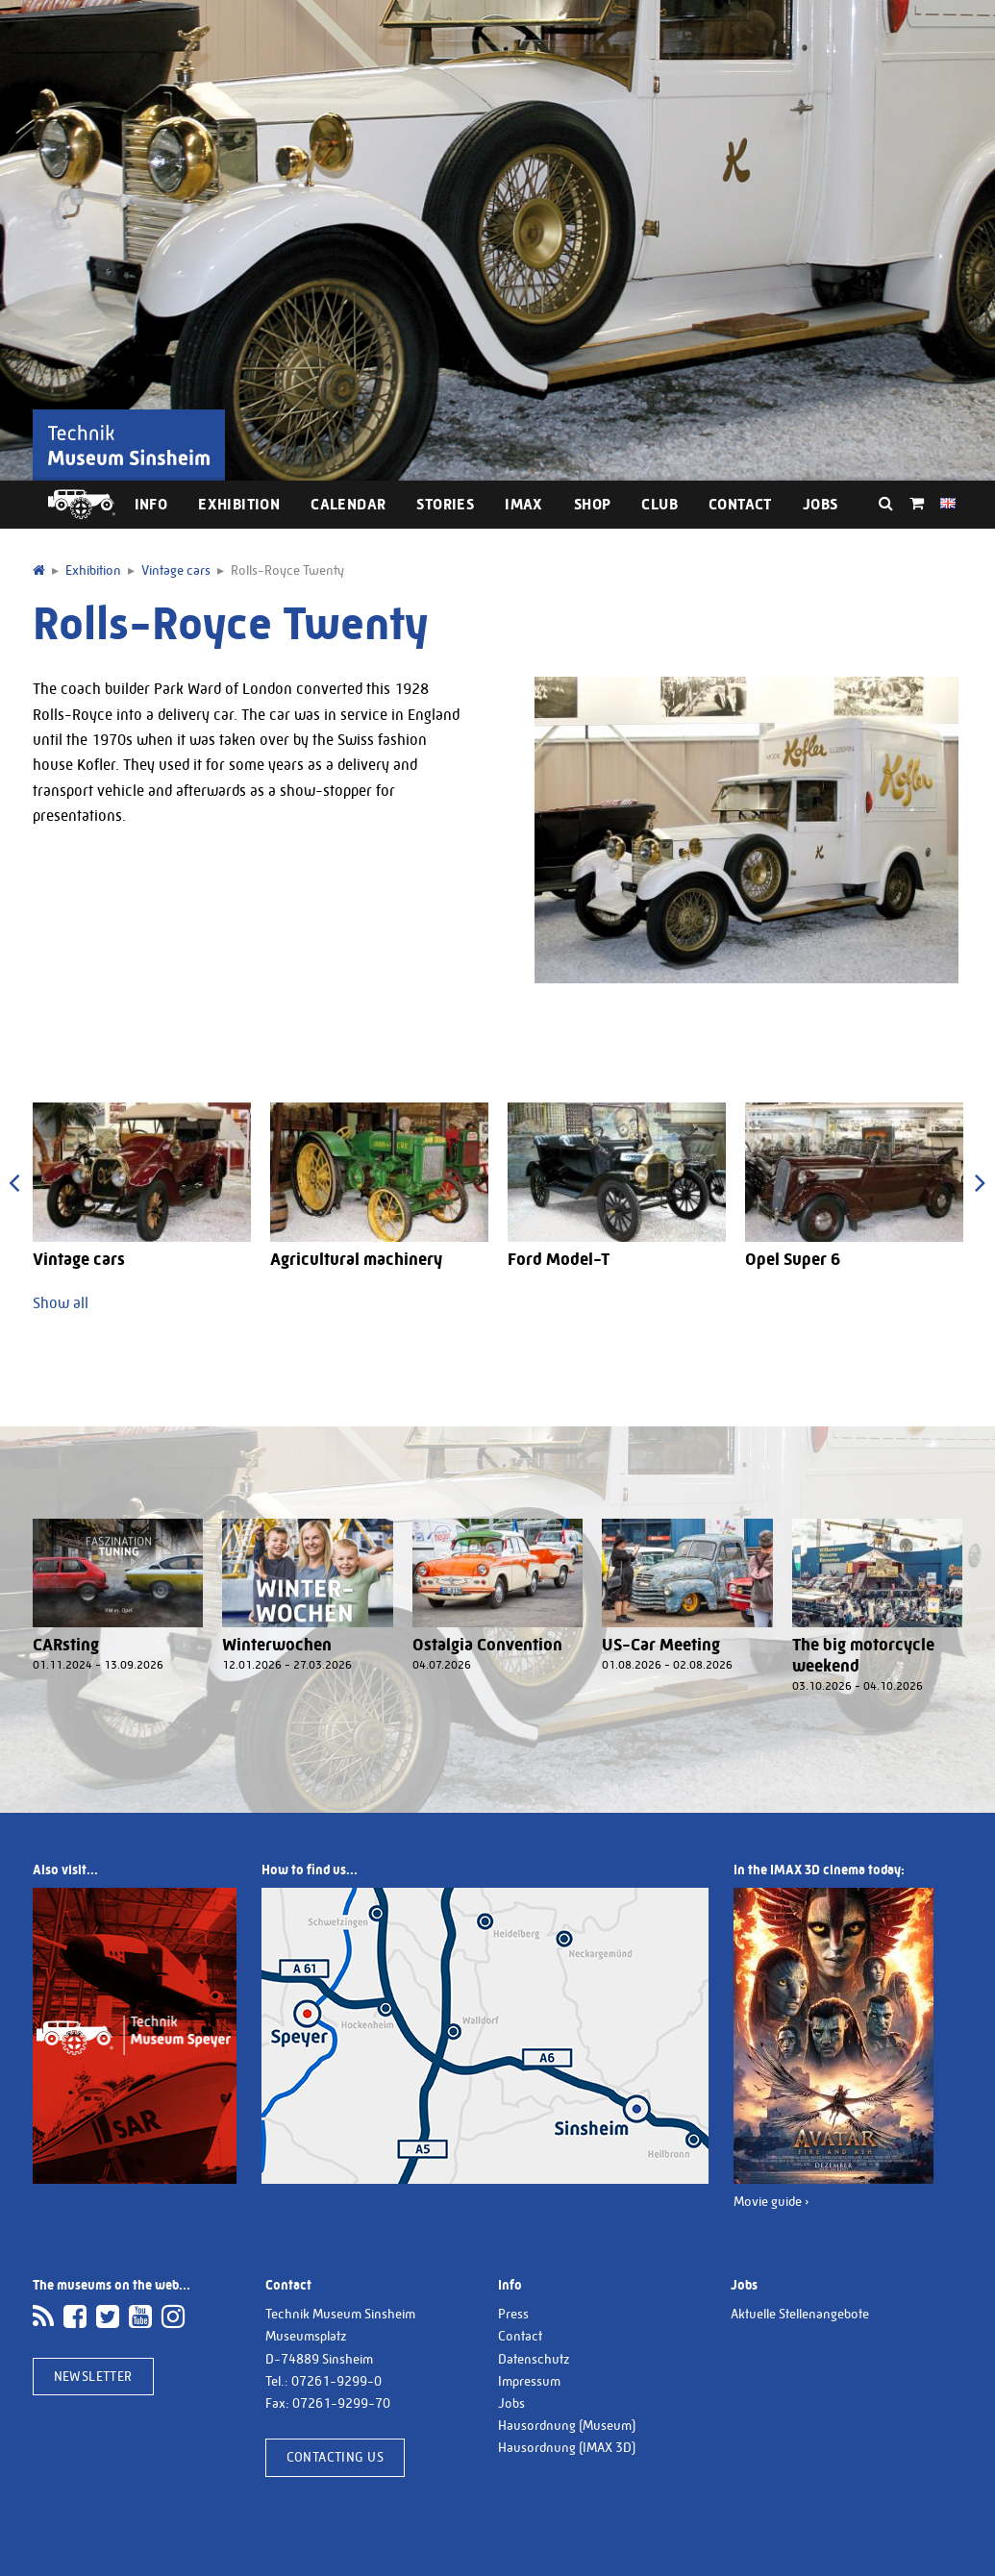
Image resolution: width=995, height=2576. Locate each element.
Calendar (348, 504)
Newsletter (93, 2376)
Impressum (529, 2381)
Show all (60, 1303)
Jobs (820, 504)
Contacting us (335, 2457)
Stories (445, 504)
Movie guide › (771, 2201)
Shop (592, 504)
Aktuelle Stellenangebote (800, 2313)
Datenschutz (534, 2358)
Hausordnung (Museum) (566, 2425)
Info (151, 504)
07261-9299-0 (336, 2381)
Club (659, 504)
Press (513, 2313)
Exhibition (239, 504)
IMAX (524, 504)
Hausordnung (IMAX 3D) (566, 2447)
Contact (740, 504)
